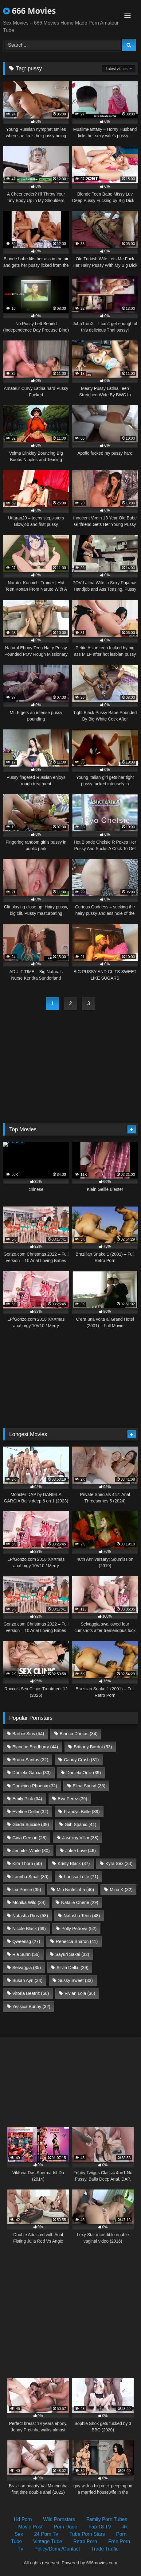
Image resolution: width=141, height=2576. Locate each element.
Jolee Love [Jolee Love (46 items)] (80, 1850)
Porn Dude (65, 2526)
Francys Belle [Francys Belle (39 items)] (82, 1811)
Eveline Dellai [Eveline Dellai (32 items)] (30, 1811)
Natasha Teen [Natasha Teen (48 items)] (82, 1915)
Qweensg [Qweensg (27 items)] (26, 1941)
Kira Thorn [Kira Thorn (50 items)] (27, 1863)
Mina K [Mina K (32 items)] (121, 1889)
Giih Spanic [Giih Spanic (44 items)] (80, 1824)
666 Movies (29, 10)
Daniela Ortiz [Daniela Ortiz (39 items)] (83, 1772)
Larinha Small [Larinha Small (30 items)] (30, 1876)
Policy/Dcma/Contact (57, 2548)
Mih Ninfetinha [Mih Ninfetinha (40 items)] (75, 1889)
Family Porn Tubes (106, 2519)
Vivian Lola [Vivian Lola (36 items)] (80, 1993)
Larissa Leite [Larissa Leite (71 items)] (81, 1876)
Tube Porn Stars (87, 2534)
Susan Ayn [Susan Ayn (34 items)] (27, 1980)
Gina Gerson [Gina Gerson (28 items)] (29, 1837)
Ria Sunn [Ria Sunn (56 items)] (26, 1954)
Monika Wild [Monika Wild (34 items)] (28, 1902)
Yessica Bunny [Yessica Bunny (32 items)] (31, 2006)
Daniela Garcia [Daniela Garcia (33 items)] (31, 1772)
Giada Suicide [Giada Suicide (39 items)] (30, 1824)
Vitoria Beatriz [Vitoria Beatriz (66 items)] (30, 1993)
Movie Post (30, 2526)
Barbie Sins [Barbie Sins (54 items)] (28, 1733)
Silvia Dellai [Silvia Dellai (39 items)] (72, 1967)
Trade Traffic (105, 2548)
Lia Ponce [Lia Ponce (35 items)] (26, 1889)
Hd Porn (23, 2519)
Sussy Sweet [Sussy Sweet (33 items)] (75, 1980)
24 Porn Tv (46, 2534)
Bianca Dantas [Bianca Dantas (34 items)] (78, 1733)
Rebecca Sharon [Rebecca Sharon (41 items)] (77, 1941)
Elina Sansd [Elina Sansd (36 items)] (89, 1785)
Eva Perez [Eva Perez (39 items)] (72, 1798)
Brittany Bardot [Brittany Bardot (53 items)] (93, 1746)
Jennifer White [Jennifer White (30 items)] (31, 1850)
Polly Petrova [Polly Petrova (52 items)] (78, 1928)
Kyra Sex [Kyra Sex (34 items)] (118, 1863)
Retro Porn (85, 2541)
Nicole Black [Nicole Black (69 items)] (29, 1928)
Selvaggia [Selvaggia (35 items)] (26, 1967)
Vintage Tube (47, 2541)
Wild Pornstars (59, 2519)
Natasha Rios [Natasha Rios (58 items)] (30, 1915)
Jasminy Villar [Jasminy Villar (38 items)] (80, 1837)
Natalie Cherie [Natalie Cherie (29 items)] (79, 1902)
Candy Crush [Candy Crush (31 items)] (81, 1759)
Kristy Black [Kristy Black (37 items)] (74, 1863)
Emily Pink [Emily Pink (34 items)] (27, 1798)
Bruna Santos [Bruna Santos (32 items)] (30, 1759)
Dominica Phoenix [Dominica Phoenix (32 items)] (34, 1785)
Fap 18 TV (99, 2526)
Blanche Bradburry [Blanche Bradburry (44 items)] (35, 1746)
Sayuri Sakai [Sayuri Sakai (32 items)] (72, 1954)
